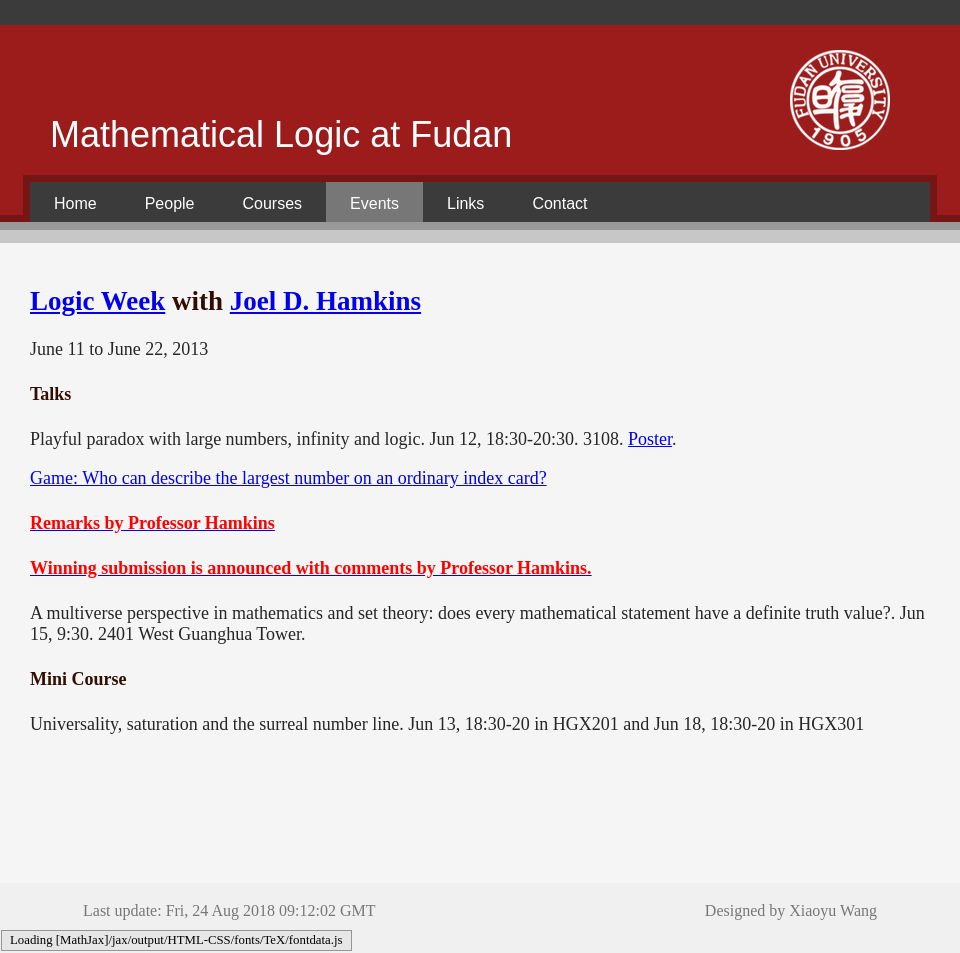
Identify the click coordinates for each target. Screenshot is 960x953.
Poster (650, 439)
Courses (273, 203)
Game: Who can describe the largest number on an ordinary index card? (288, 478)
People (170, 203)
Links (465, 203)
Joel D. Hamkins (325, 301)
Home (75, 203)
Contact (559, 203)
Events (374, 203)
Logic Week (97, 301)
